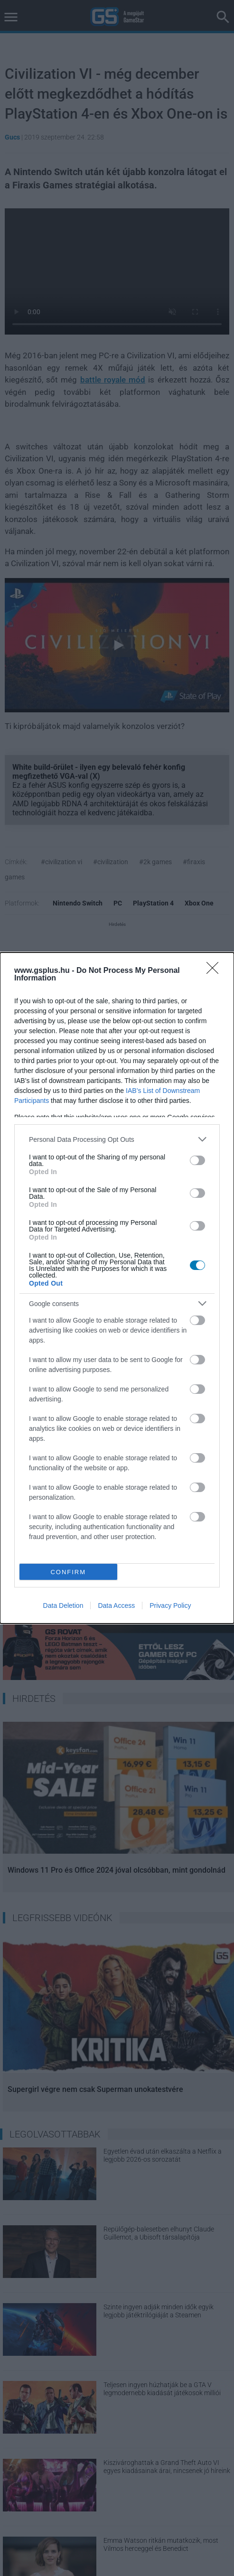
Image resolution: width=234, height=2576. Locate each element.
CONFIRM (68, 1572)
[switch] (197, 1160)
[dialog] (117, 1288)
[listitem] (117, 1139)
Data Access (116, 1605)
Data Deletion (63, 1605)
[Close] (215, 971)
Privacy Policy (170, 1605)
